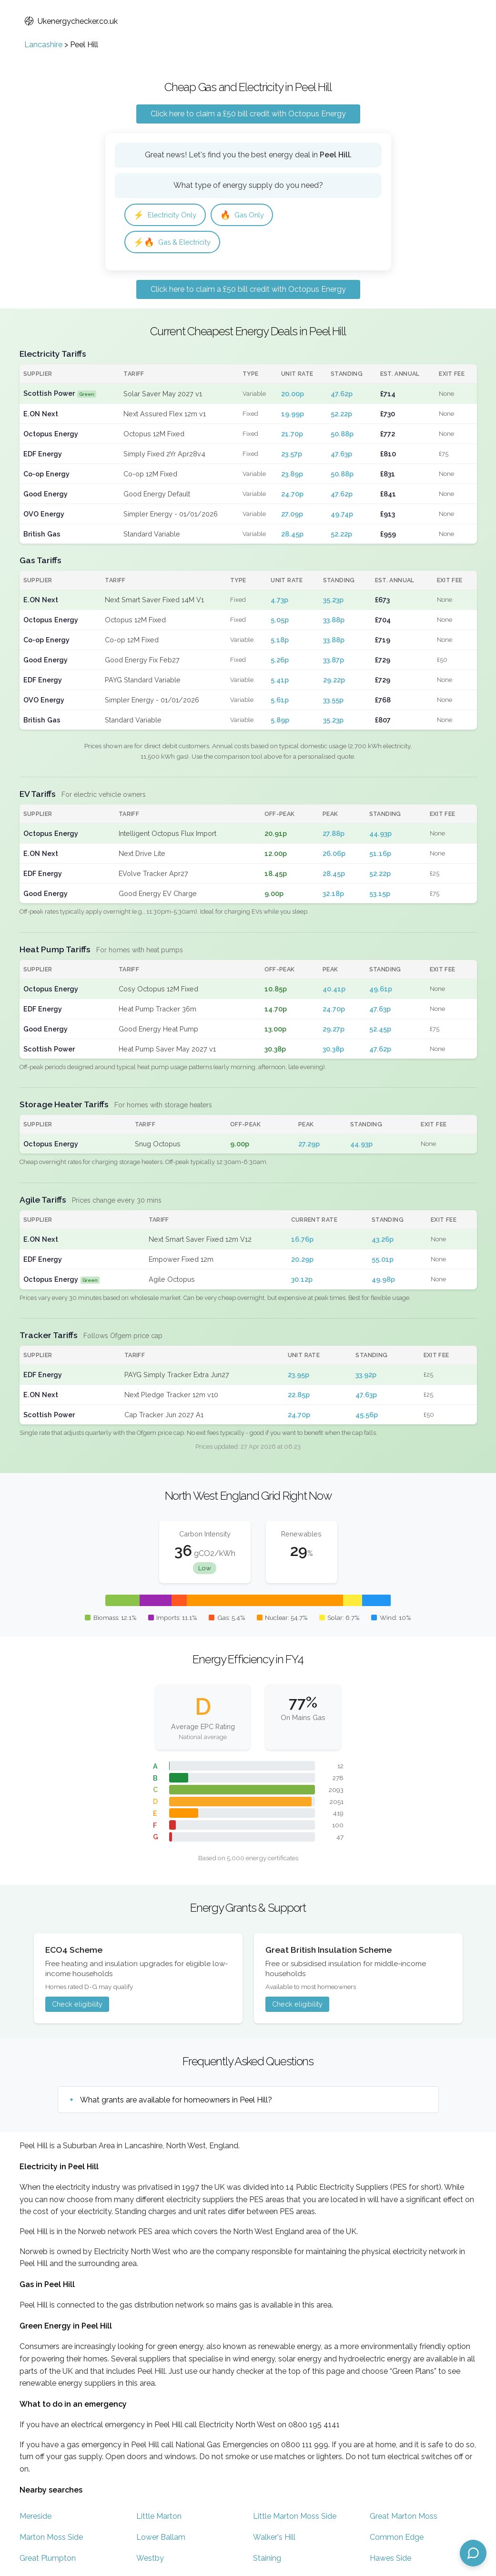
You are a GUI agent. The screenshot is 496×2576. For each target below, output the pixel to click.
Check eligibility (77, 2006)
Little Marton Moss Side (294, 2518)
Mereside (35, 2518)
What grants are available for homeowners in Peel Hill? (176, 2101)
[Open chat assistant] (473, 2553)
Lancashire (43, 44)
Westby (150, 2560)
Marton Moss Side (51, 2539)
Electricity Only (168, 215)
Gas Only (249, 215)
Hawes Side (390, 2560)
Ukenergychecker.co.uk (71, 21)
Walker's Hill (274, 2539)
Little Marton (159, 2518)
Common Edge (397, 2539)
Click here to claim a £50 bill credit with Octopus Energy (248, 113)
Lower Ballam (160, 2539)
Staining (267, 2560)
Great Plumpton (48, 2560)
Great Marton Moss (403, 2518)
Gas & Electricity (175, 243)
